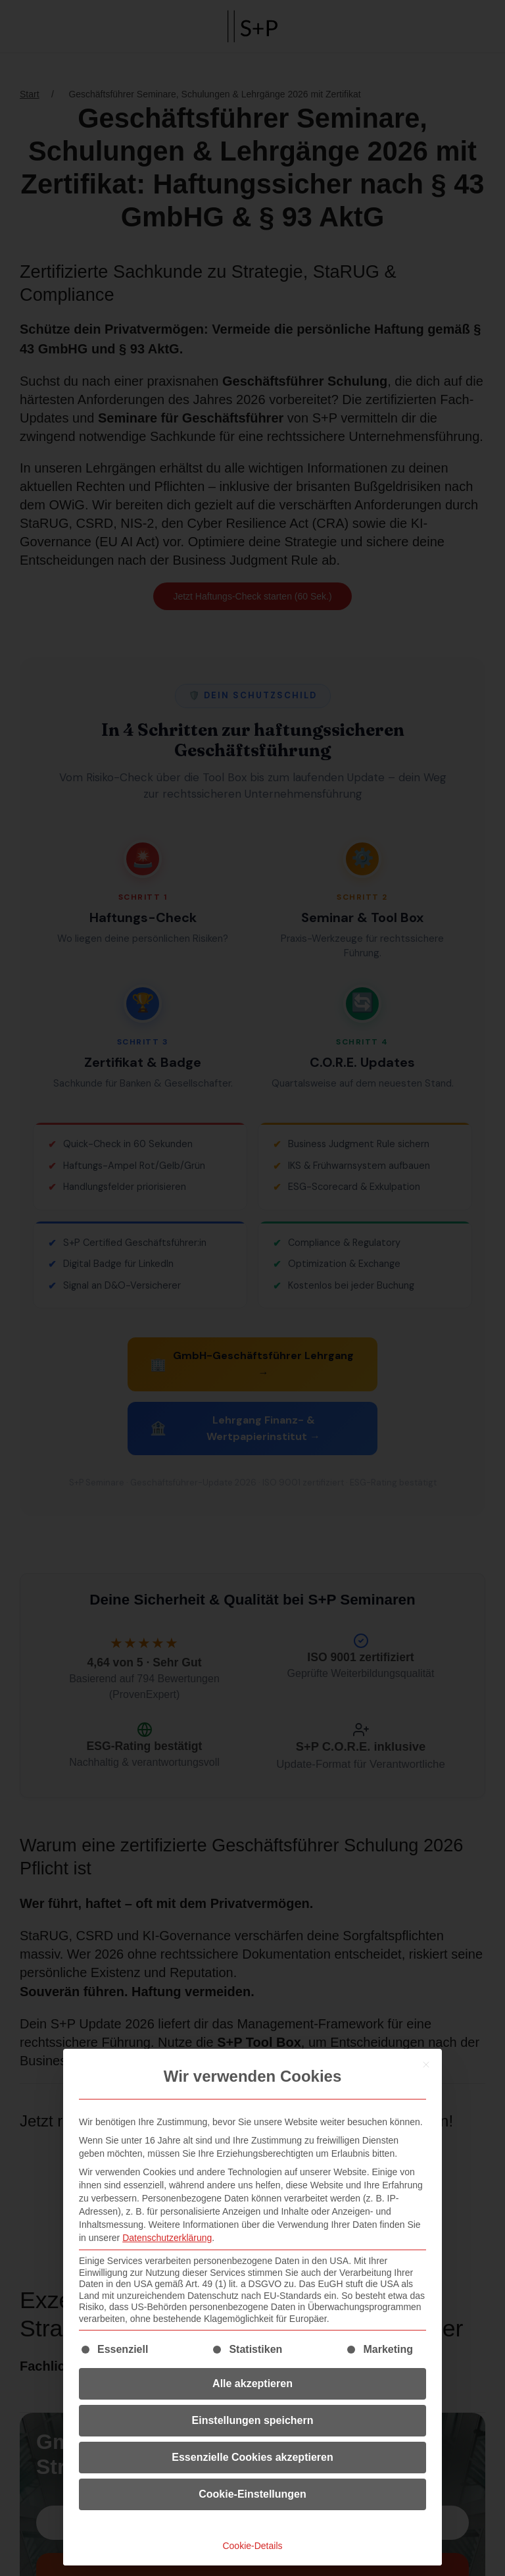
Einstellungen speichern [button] (253, 2420)
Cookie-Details (252, 2545)
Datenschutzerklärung (167, 2237)
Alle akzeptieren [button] (252, 2383)
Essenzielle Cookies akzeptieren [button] (252, 2457)
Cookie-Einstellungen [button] (252, 2494)
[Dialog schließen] (426, 2064)
